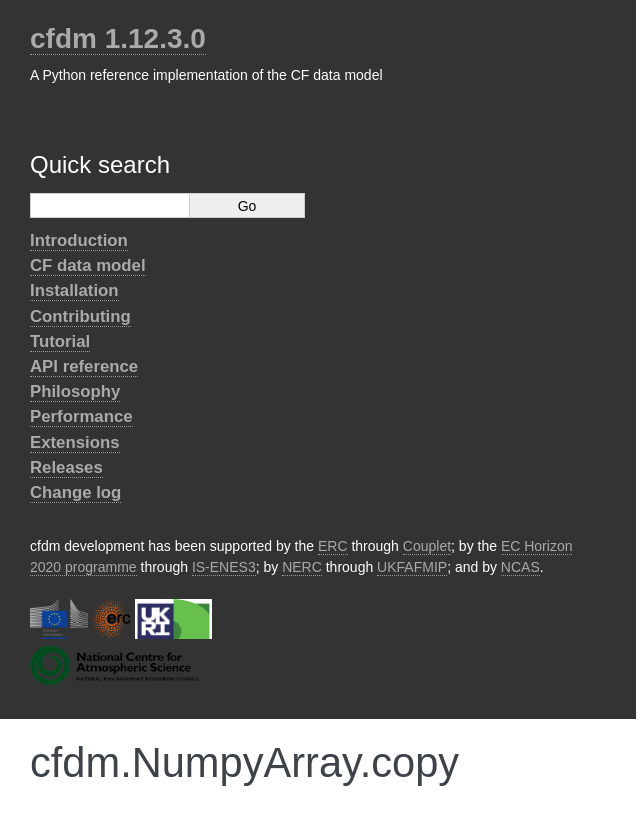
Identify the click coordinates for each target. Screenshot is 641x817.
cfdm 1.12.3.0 (118, 38)
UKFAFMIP (412, 567)
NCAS (520, 567)
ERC (333, 546)
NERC (302, 567)
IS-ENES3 (224, 567)
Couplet (427, 546)
